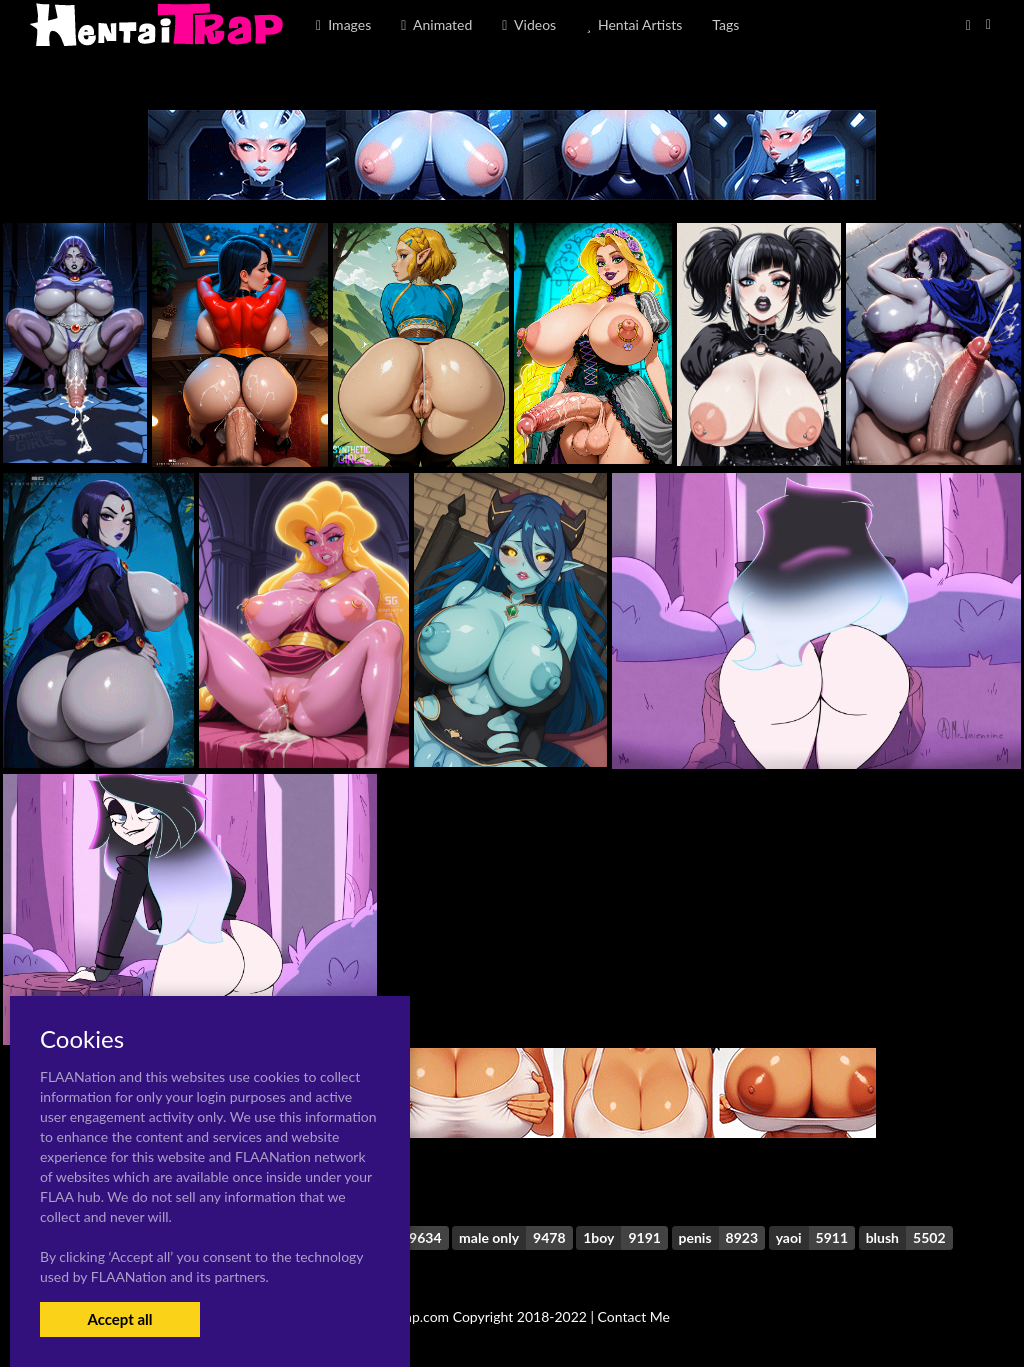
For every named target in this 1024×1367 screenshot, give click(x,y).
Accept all (119, 1319)
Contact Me (634, 1316)
